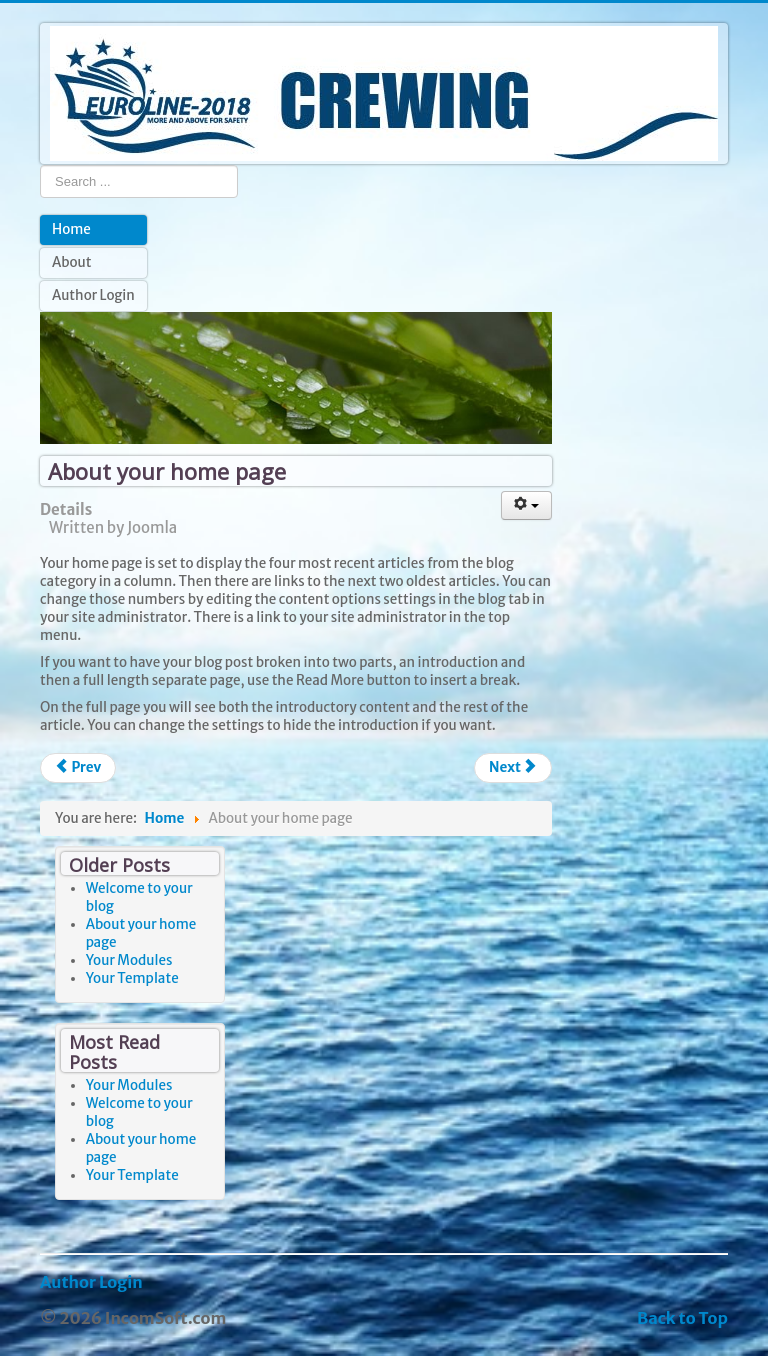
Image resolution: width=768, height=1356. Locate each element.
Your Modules (129, 960)
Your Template (132, 978)
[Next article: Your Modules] (513, 768)
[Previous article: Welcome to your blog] (78, 768)
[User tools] (527, 505)
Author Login (93, 295)
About (71, 262)
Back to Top (682, 1318)
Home (71, 229)
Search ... (40, 164)
